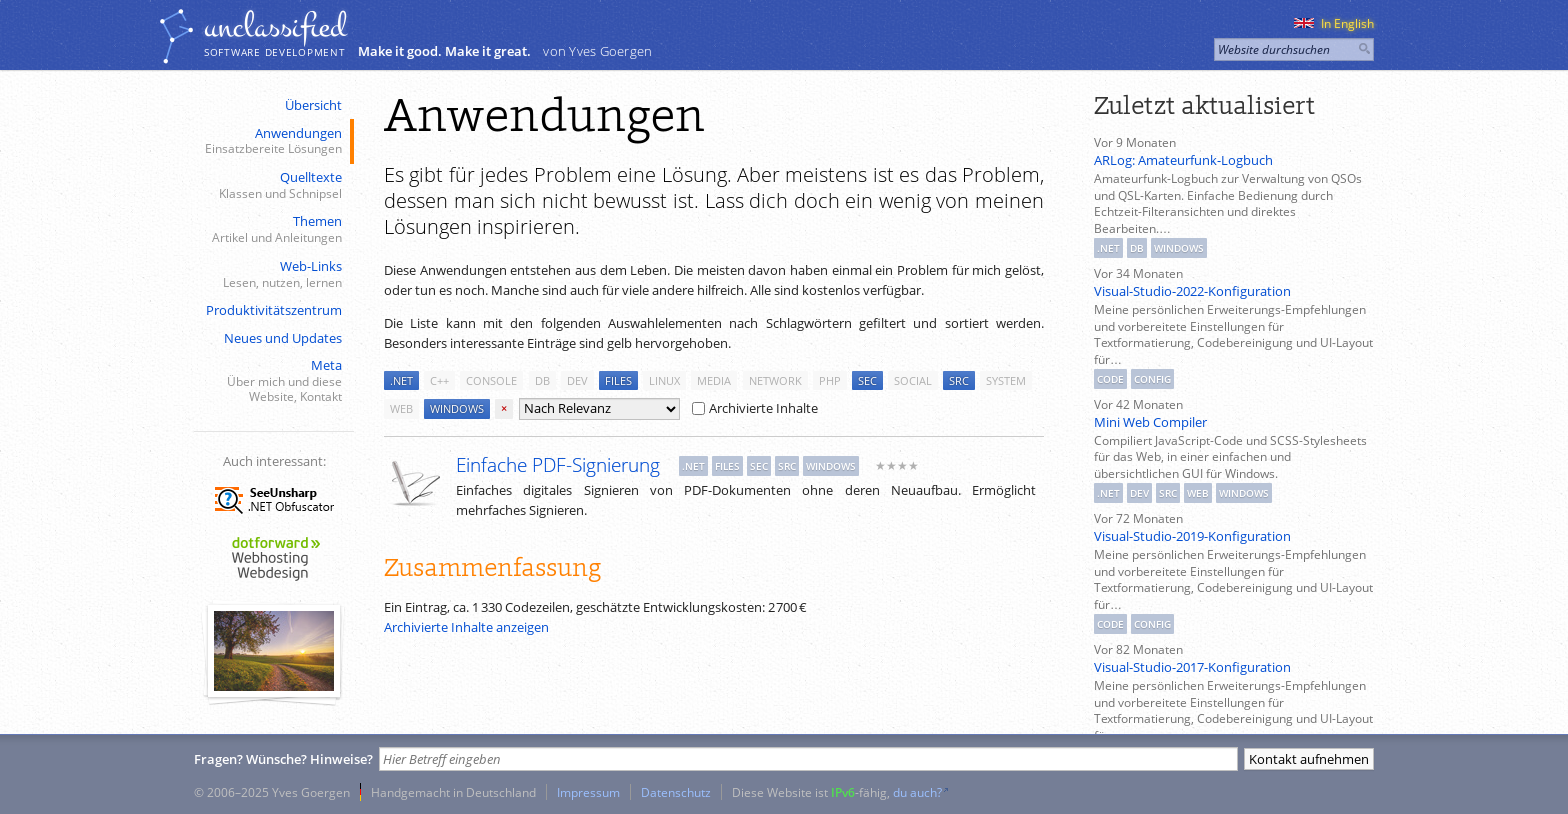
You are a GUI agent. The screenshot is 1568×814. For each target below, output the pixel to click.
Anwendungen (272, 141)
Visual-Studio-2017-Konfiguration (1192, 667)
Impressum (588, 792)
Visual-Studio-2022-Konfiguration (1192, 291)
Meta (272, 381)
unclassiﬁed (275, 27)
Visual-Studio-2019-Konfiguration (1192, 536)
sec (867, 380)
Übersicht (313, 105)
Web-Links (272, 274)
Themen (272, 229)
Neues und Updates (283, 338)
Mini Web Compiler (1150, 422)
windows (457, 408)
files (618, 380)
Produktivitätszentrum (274, 310)
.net (401, 380)
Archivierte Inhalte (755, 408)
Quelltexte (272, 185)
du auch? (917, 792)
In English (1334, 23)
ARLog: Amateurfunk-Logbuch (1183, 160)
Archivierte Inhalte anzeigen (466, 627)
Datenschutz (676, 792)
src (959, 380)
